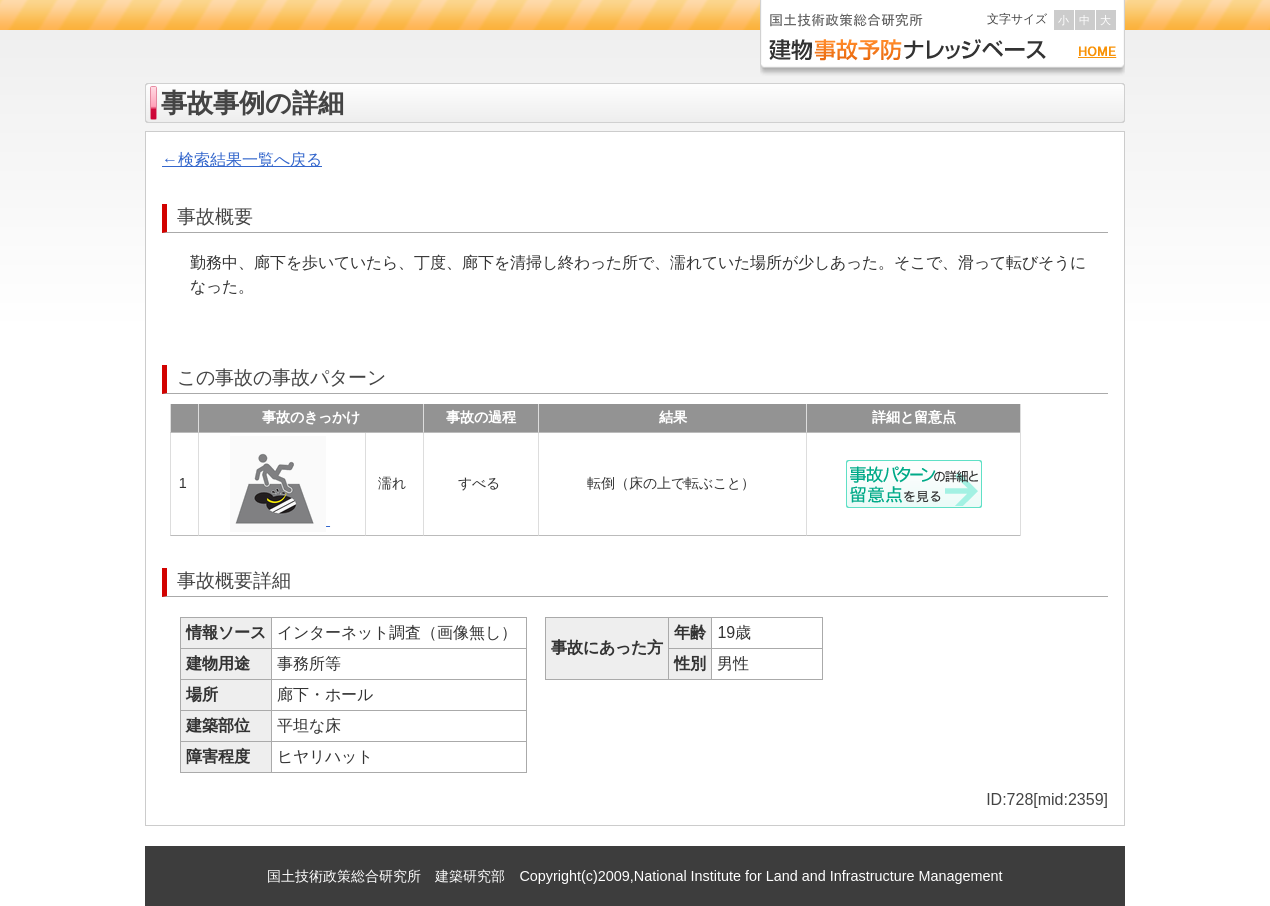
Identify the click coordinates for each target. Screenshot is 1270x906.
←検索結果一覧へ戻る (242, 159)
